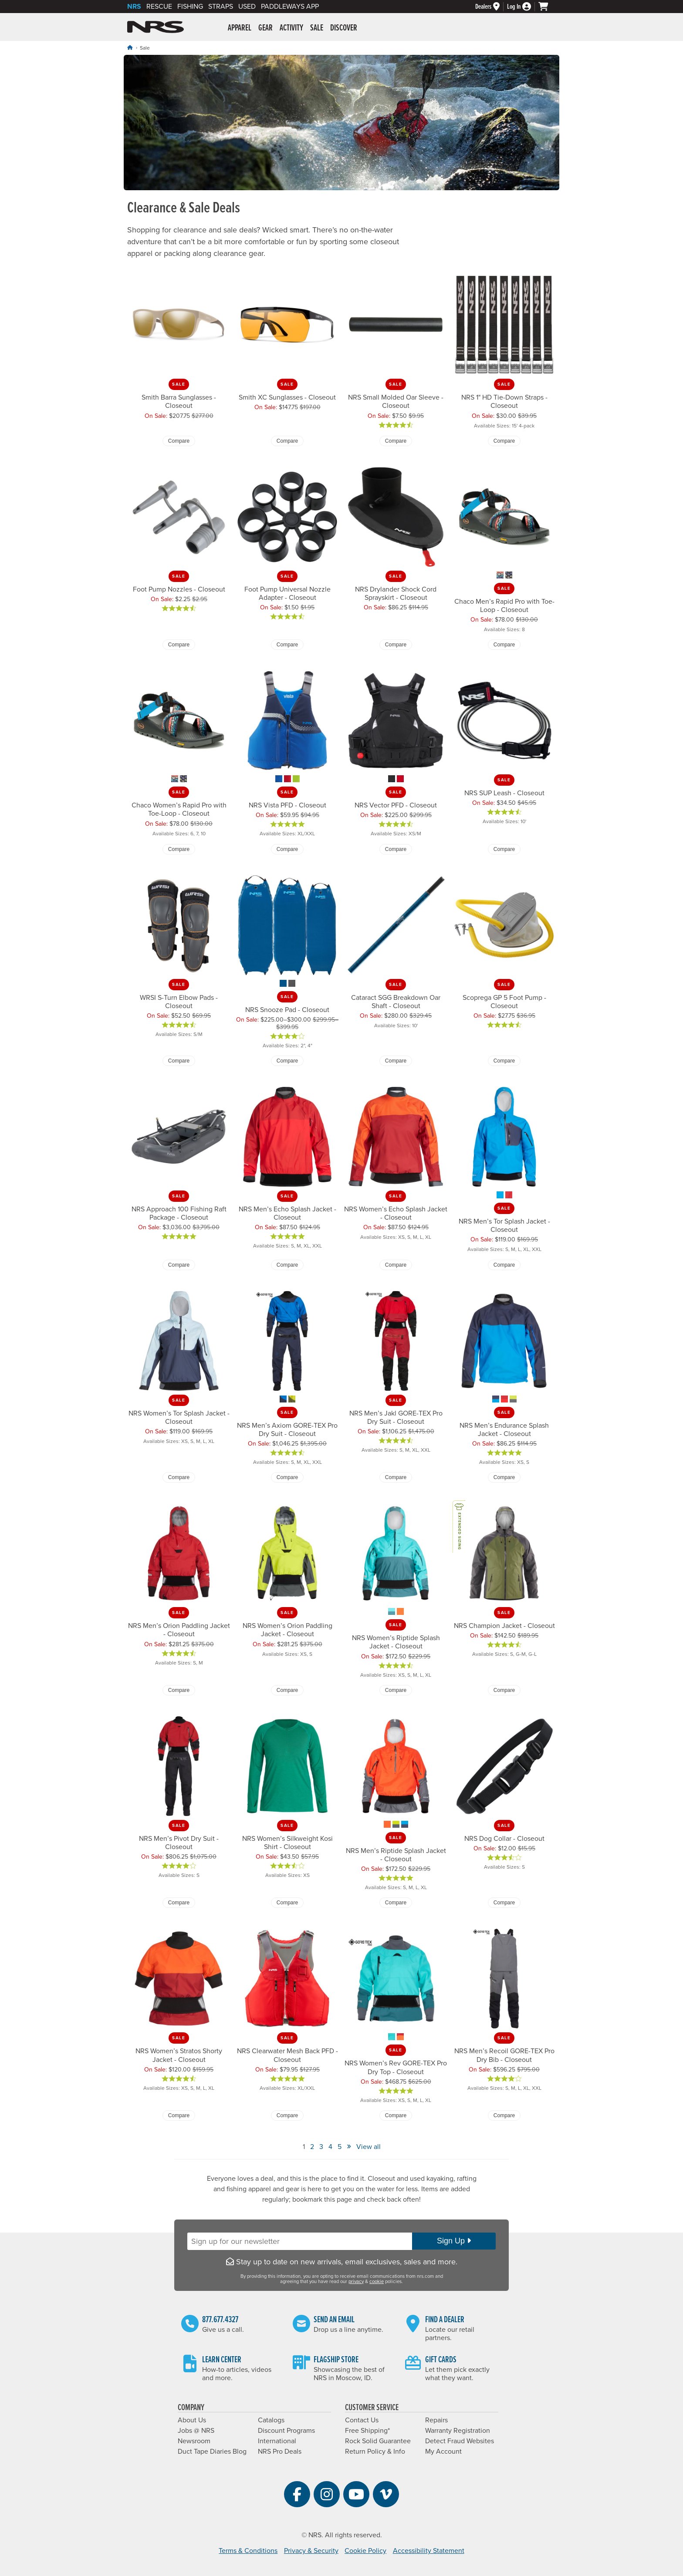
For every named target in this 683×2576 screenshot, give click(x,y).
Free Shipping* (367, 2430)
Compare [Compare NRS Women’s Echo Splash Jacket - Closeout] (395, 1265)
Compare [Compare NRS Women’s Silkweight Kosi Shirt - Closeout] (287, 1903)
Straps (220, 6)
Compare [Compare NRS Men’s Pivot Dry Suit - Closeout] (178, 1903)
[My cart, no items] (547, 6)
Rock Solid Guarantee (378, 2441)
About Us (192, 2420)
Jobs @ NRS (196, 2430)
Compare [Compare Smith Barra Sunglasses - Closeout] (178, 441)
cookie (376, 2281)
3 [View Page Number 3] (321, 2146)
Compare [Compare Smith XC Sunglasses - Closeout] (287, 441)
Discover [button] (343, 28)
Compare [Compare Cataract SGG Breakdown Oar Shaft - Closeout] (395, 1061)
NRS (134, 6)
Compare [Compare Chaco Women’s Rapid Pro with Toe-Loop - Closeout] (178, 849)
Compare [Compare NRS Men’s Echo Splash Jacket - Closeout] (287, 1265)
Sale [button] (316, 28)
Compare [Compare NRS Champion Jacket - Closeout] (504, 1690)
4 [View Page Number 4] (330, 2146)
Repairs (436, 2420)
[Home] (129, 47)
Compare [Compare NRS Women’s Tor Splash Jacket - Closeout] (178, 1477)
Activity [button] (291, 28)
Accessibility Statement (428, 2550)
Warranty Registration (457, 2430)
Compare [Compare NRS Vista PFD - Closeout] (287, 849)
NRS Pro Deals (279, 2451)
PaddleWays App (290, 6)
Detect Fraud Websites (459, 2441)
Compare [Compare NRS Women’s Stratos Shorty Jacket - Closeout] (178, 2115)
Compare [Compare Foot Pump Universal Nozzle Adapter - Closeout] (287, 645)
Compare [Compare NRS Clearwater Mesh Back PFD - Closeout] (287, 2115)
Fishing (190, 6)
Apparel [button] (239, 28)
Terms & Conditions (248, 2550)
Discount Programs (286, 2430)
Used (247, 6)
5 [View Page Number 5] (340, 2146)
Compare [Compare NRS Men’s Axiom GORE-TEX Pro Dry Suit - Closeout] (287, 1477)
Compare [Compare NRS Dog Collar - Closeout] (504, 1903)
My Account (443, 2451)
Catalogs (271, 2420)
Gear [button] (265, 28)
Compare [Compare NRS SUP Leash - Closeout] (504, 849)
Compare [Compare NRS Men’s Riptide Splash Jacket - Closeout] (395, 1903)
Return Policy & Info (375, 2451)
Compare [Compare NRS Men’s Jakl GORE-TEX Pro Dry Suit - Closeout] (395, 1477)
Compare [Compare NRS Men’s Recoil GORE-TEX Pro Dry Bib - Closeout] (504, 2115)
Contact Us (362, 2420)
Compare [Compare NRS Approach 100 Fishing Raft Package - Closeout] (178, 1265)
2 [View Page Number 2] (312, 2146)
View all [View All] (368, 2146)
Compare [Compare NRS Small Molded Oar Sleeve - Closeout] (395, 441)
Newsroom (194, 2441)
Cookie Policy (365, 2550)
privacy (356, 2281)
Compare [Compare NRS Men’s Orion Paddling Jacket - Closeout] (178, 1690)
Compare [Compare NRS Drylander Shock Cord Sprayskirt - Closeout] (395, 645)
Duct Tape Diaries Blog (212, 2451)
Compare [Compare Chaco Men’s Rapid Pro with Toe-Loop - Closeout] (504, 645)
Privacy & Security (311, 2550)
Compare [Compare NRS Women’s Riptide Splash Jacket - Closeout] (395, 1690)
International (277, 2441)
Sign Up (454, 2240)
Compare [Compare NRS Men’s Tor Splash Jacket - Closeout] (504, 1265)
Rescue (159, 6)
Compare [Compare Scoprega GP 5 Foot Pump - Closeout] (504, 1061)
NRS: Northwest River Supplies (155, 27)
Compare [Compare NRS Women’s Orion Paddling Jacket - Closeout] (287, 1690)
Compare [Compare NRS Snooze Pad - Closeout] (287, 1061)
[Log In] (522, 6)
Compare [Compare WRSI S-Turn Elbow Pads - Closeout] (178, 1061)
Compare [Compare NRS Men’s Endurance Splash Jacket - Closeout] (504, 1477)
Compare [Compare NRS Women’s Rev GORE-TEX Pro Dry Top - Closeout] (395, 2115)
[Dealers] (491, 6)
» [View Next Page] (349, 2146)
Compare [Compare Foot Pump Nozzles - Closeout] (178, 645)
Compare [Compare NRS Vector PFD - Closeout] (395, 849)
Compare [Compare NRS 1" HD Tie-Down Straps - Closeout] (504, 441)
